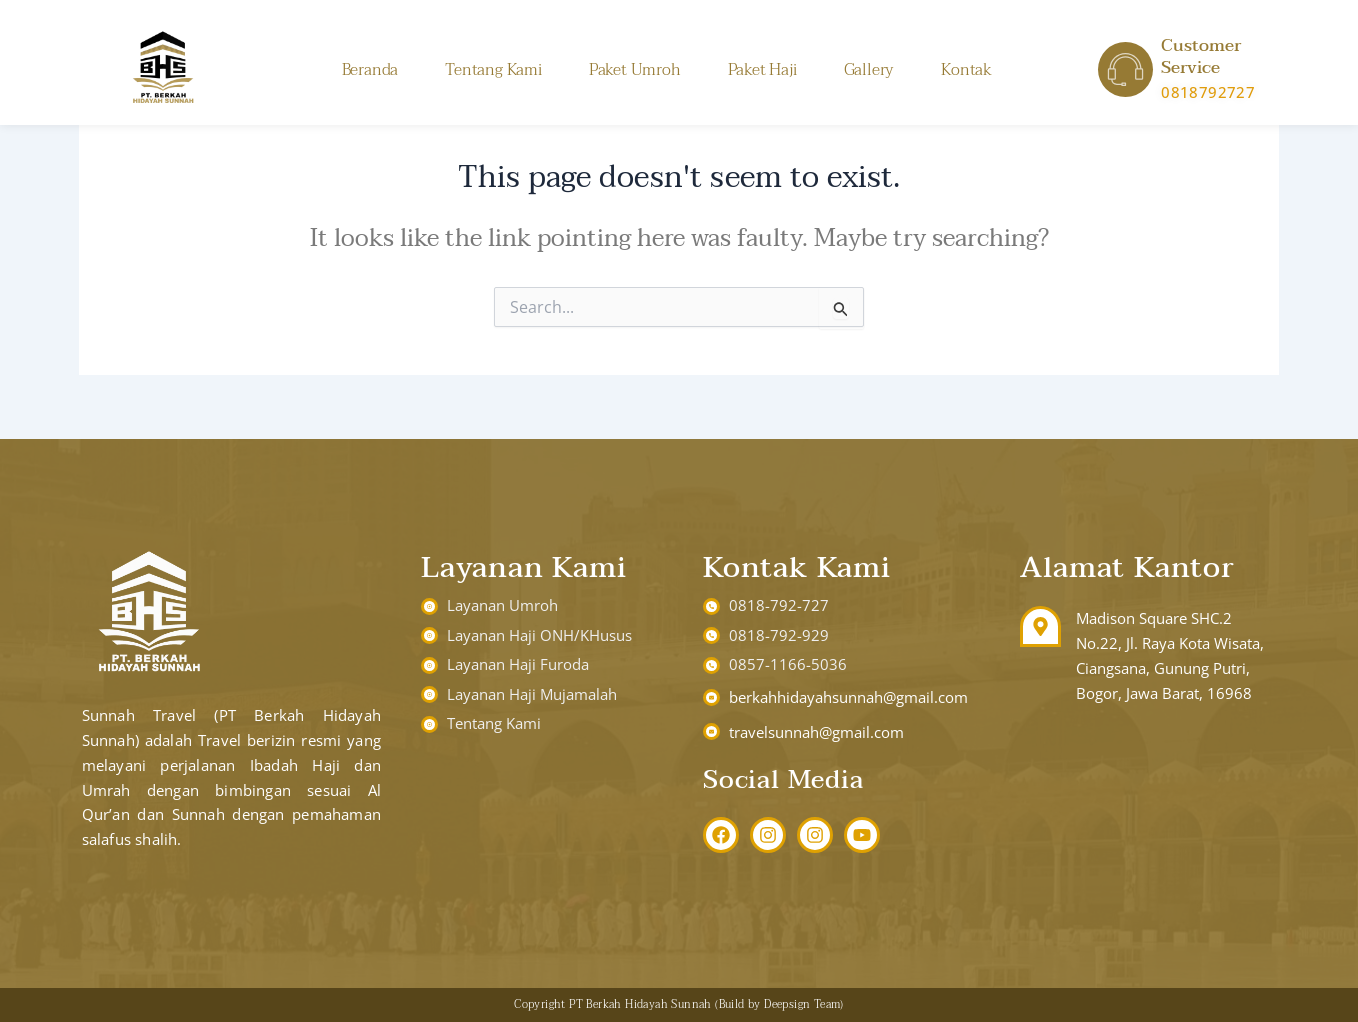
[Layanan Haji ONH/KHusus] (429, 635)
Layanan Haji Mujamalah (532, 694)
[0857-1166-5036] (711, 665)
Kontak (966, 70)
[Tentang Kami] (429, 724)
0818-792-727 (779, 605)
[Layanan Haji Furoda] (429, 665)
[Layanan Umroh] (429, 606)
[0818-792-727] (711, 606)
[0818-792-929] (711, 635)
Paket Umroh (635, 70)
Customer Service (1201, 56)
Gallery (869, 70)
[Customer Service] (1125, 69)
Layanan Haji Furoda (518, 664)
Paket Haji (762, 70)
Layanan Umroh (502, 605)
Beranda (370, 70)
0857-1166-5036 (788, 664)
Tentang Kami (493, 70)
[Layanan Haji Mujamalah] (429, 694)
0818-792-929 (779, 635)
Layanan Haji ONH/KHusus (539, 635)
